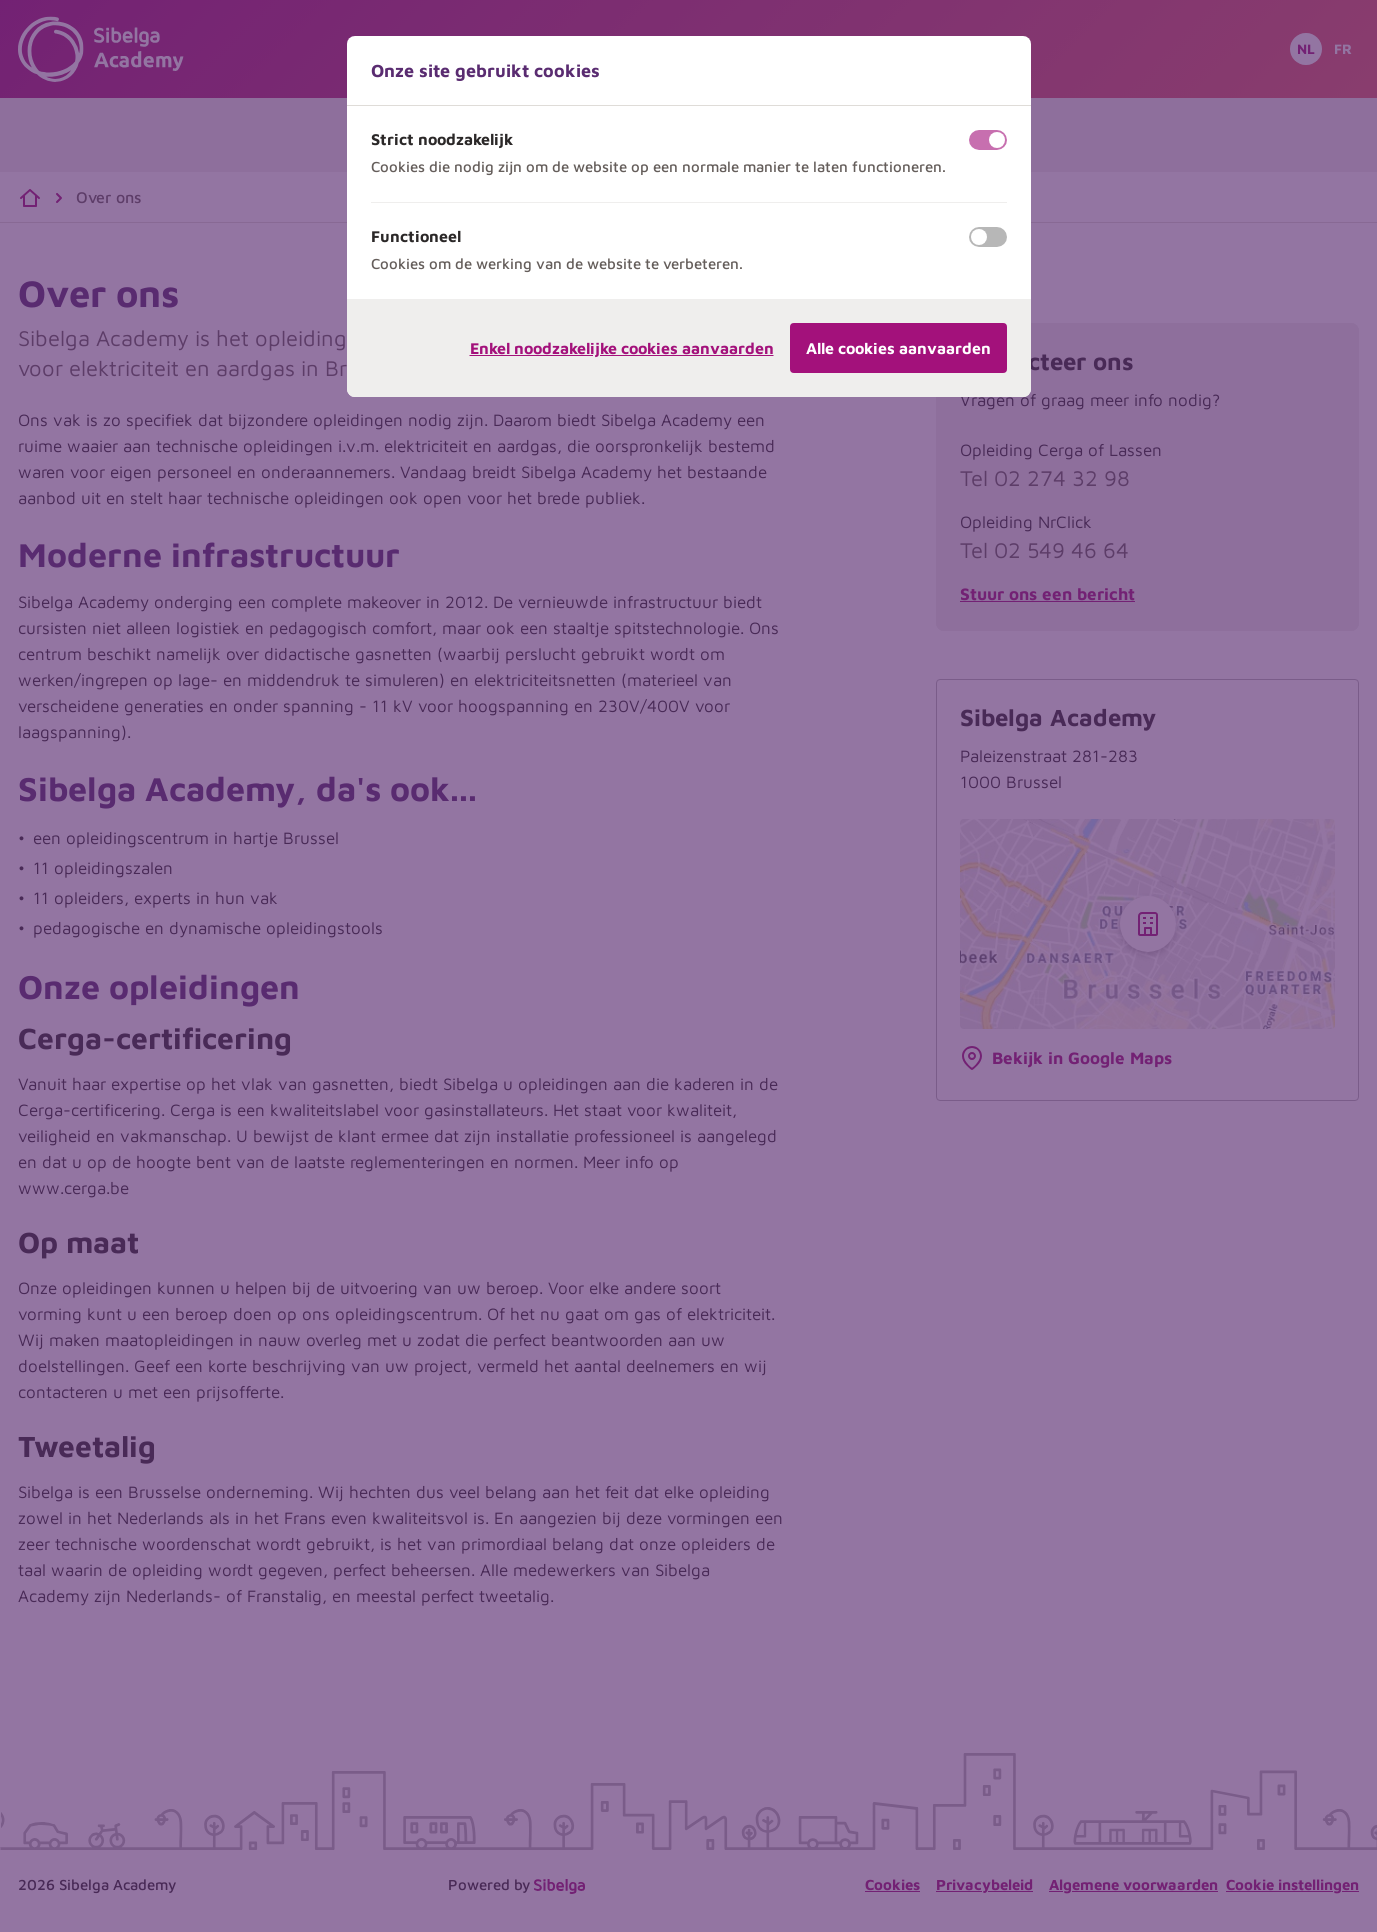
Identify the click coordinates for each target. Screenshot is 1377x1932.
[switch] (988, 140)
